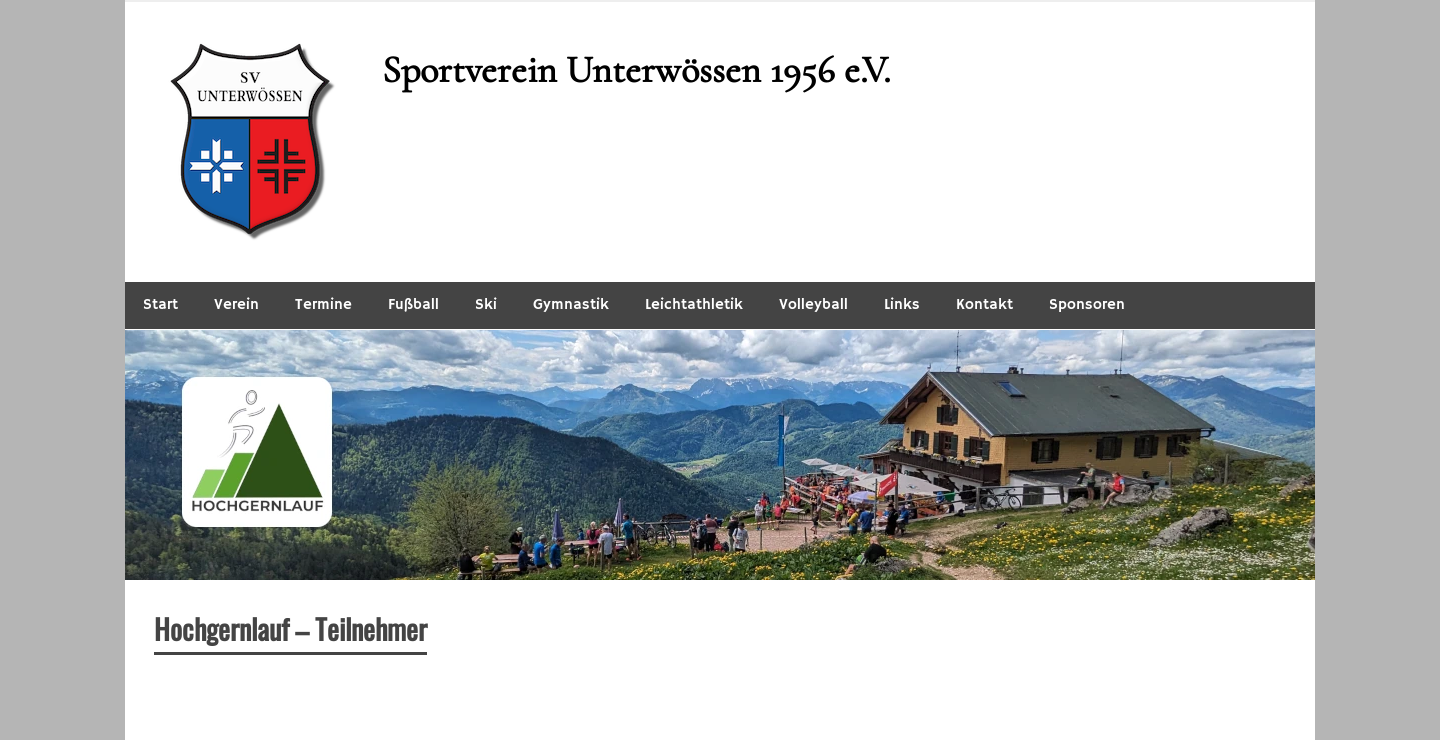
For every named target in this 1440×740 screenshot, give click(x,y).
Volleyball (813, 304)
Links (902, 304)
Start (160, 304)
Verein (236, 304)
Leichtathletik (694, 304)
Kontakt (984, 304)
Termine (323, 304)
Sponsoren (1087, 304)
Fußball (413, 304)
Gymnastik (571, 304)
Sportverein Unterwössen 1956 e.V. (636, 70)
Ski (486, 304)
